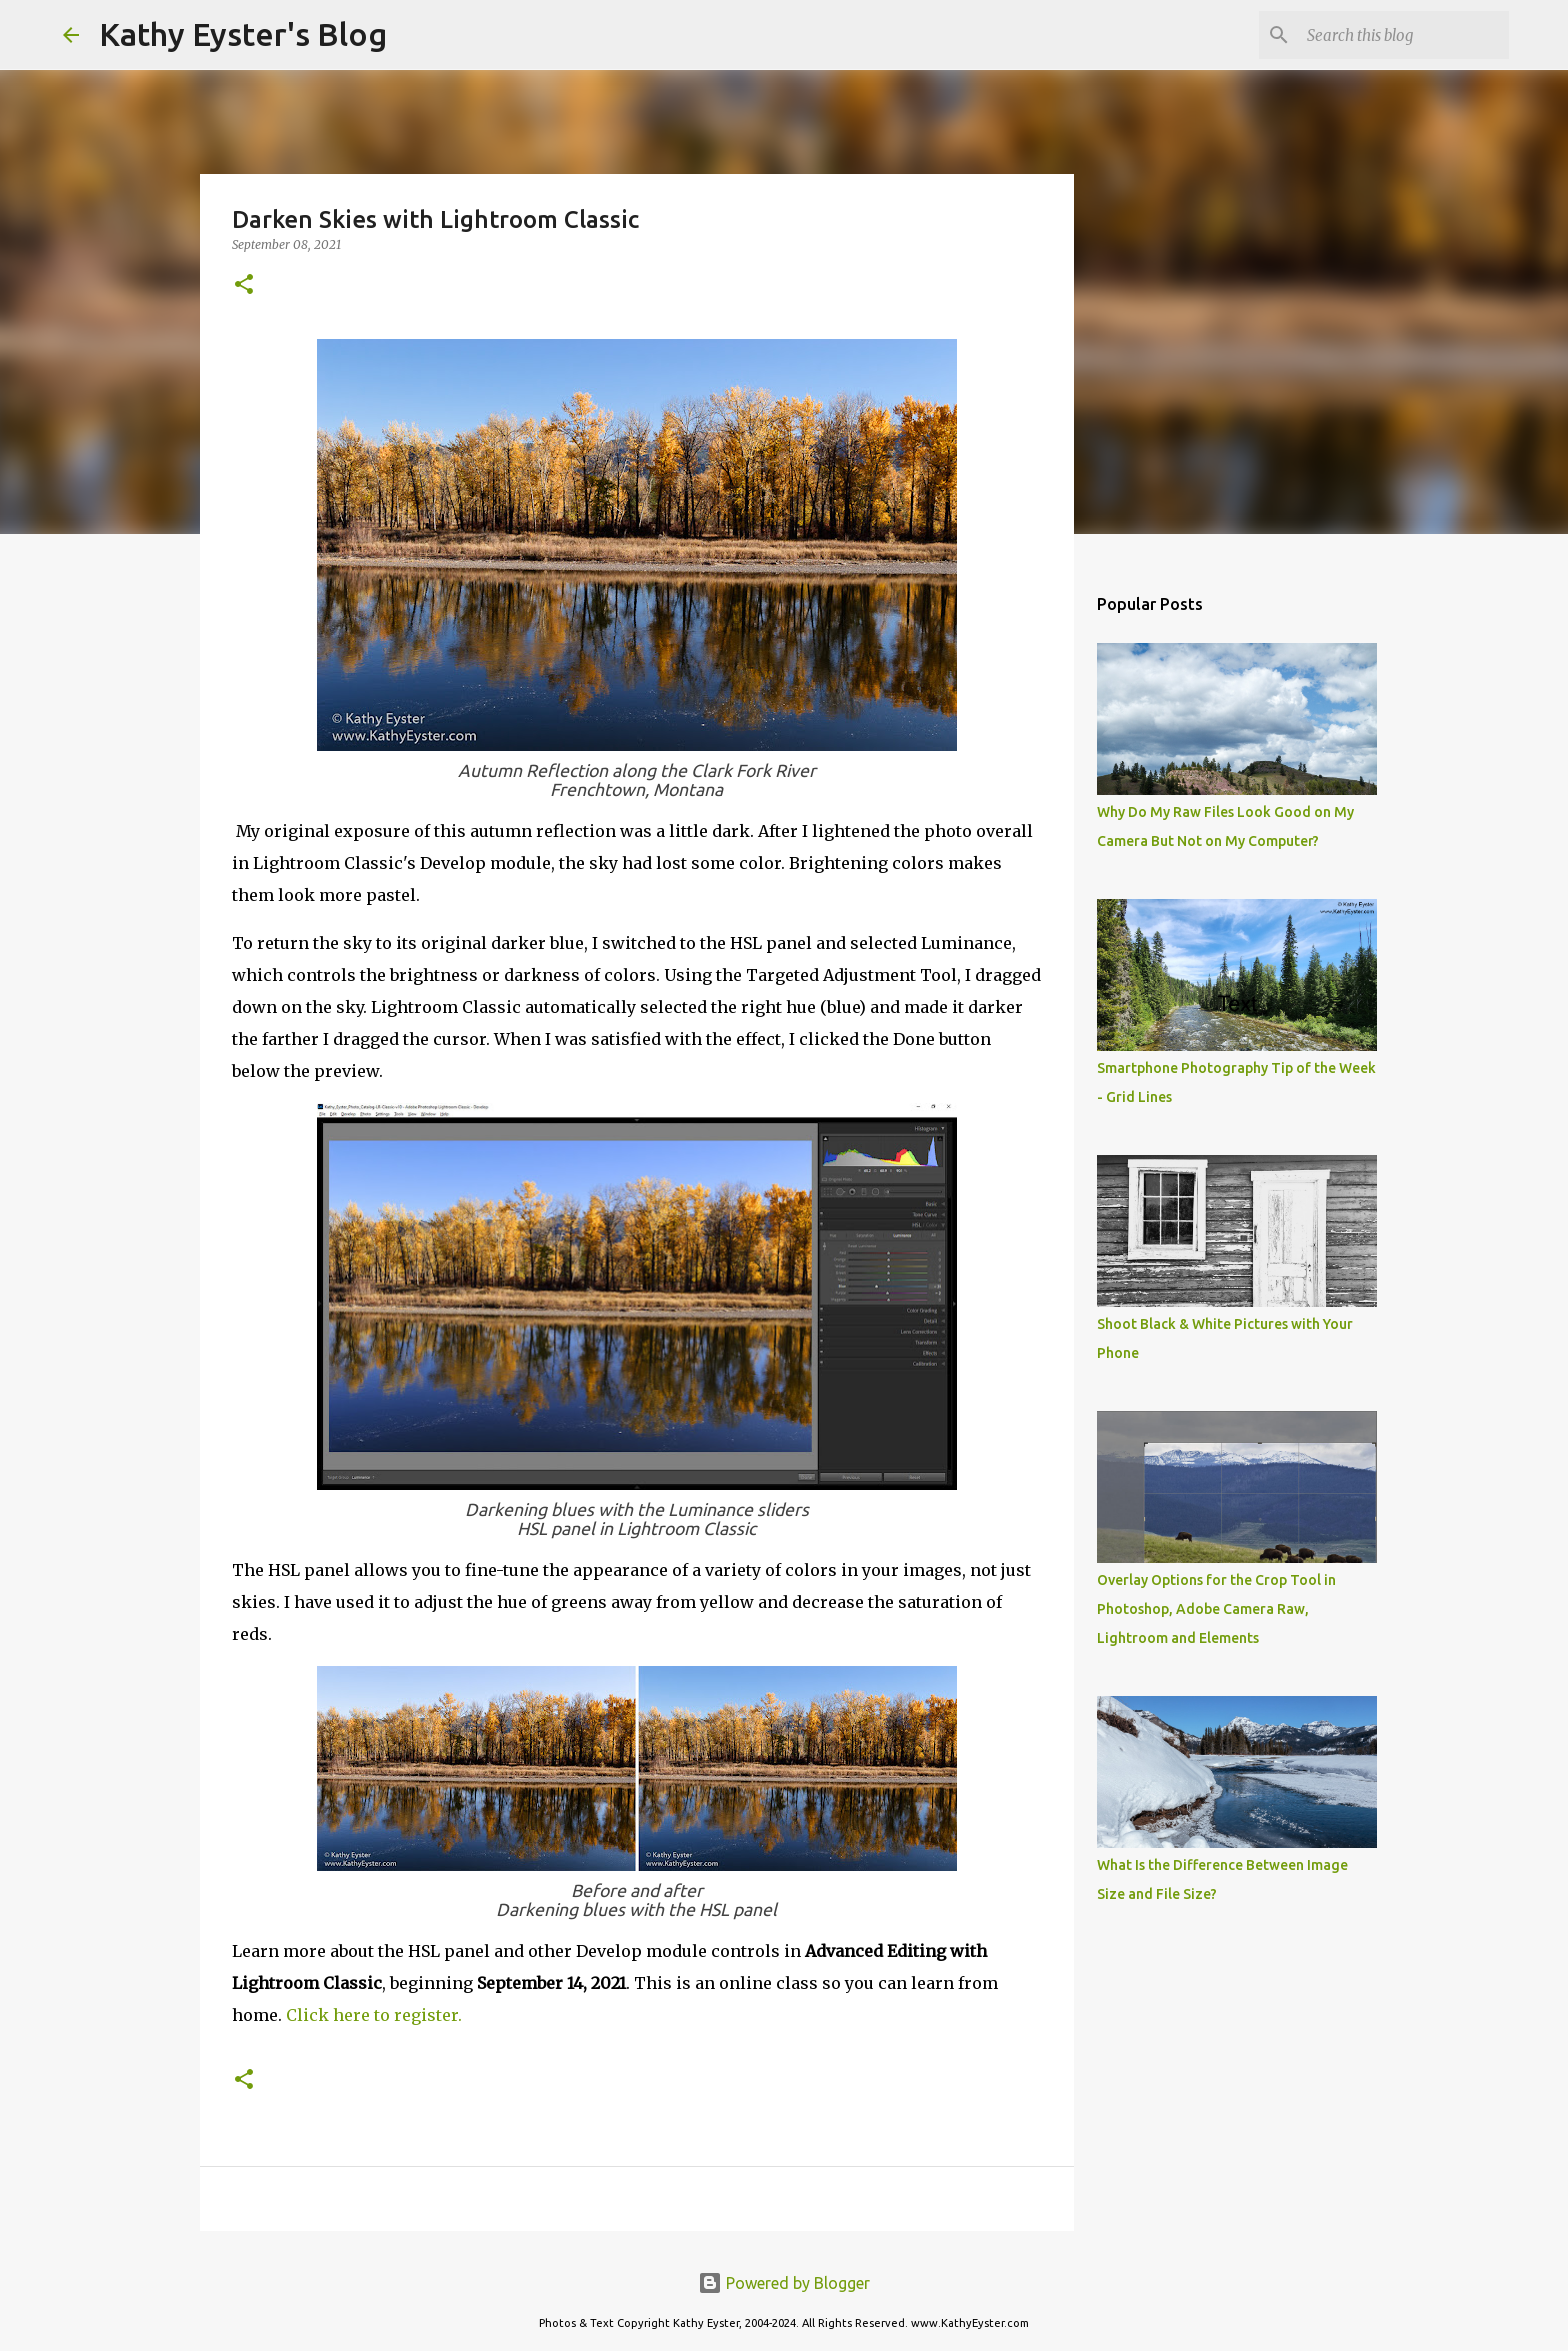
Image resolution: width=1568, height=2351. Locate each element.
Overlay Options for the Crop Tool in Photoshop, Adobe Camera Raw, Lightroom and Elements (1216, 1609)
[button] (244, 285)
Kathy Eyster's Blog (243, 34)
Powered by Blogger (784, 2283)
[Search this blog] (1404, 35)
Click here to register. (374, 2015)
